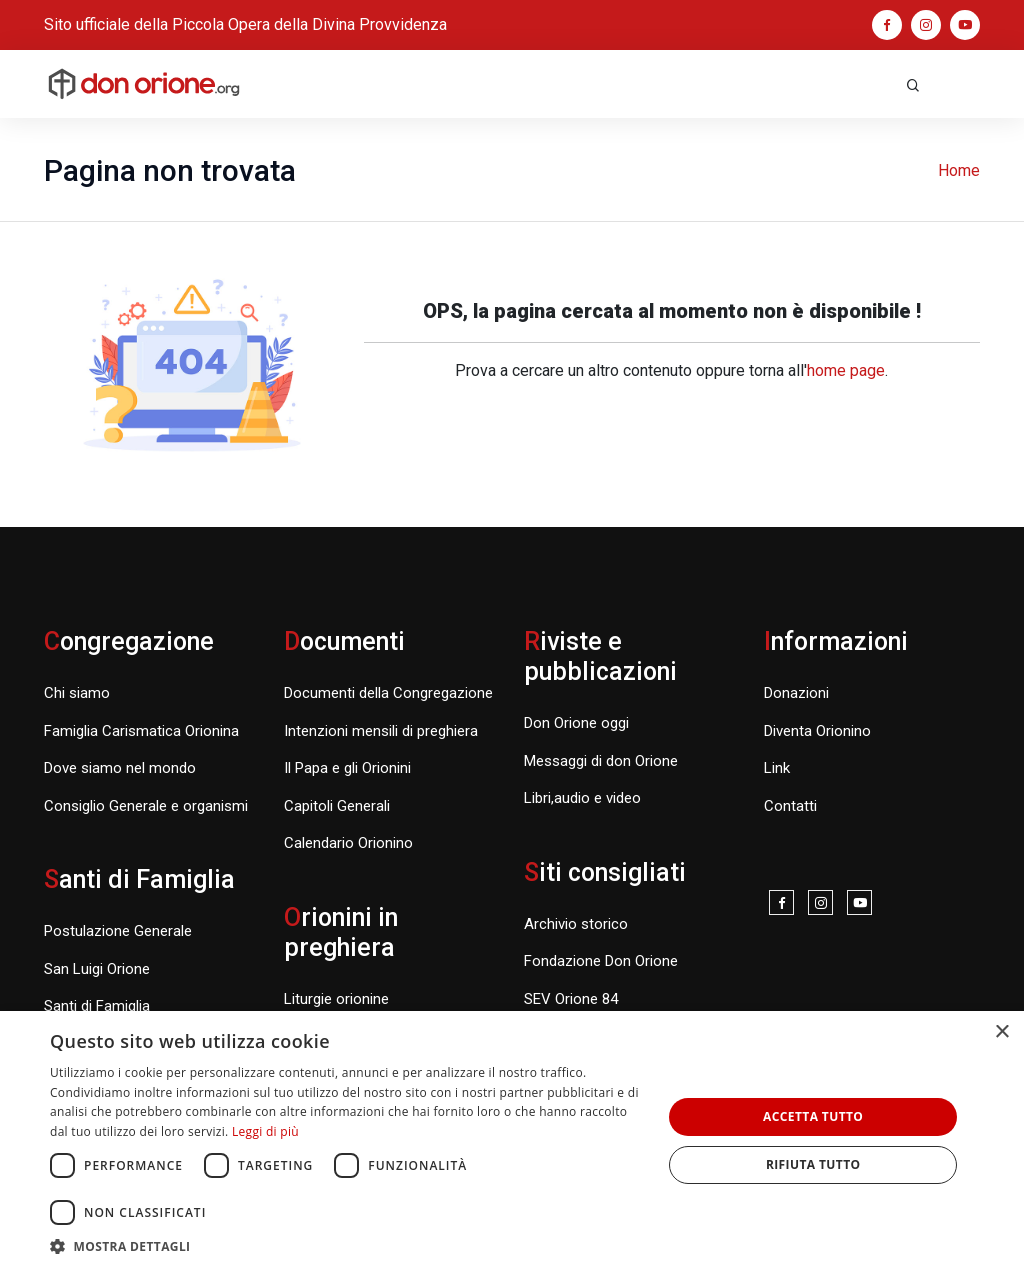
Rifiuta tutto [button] (813, 1164)
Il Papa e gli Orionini (347, 768)
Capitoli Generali (337, 806)
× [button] (1001, 1032)
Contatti (790, 806)
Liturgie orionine (336, 999)
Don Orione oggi (576, 723)
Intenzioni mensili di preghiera (381, 731)
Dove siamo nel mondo (120, 768)
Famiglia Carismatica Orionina (141, 731)
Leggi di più (265, 1131)
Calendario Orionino (348, 843)
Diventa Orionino (817, 731)
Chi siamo (77, 693)
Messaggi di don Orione (601, 761)
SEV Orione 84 (571, 999)
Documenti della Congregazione (388, 693)
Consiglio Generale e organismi (146, 806)
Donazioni (796, 693)
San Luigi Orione (97, 969)
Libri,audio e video (582, 798)
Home (959, 170)
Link (777, 768)
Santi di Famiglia (97, 1006)
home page (846, 370)
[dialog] (512, 1141)
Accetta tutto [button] (813, 1116)
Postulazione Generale (118, 931)
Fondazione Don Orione (601, 961)
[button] (347, 1246)
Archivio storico (576, 924)
